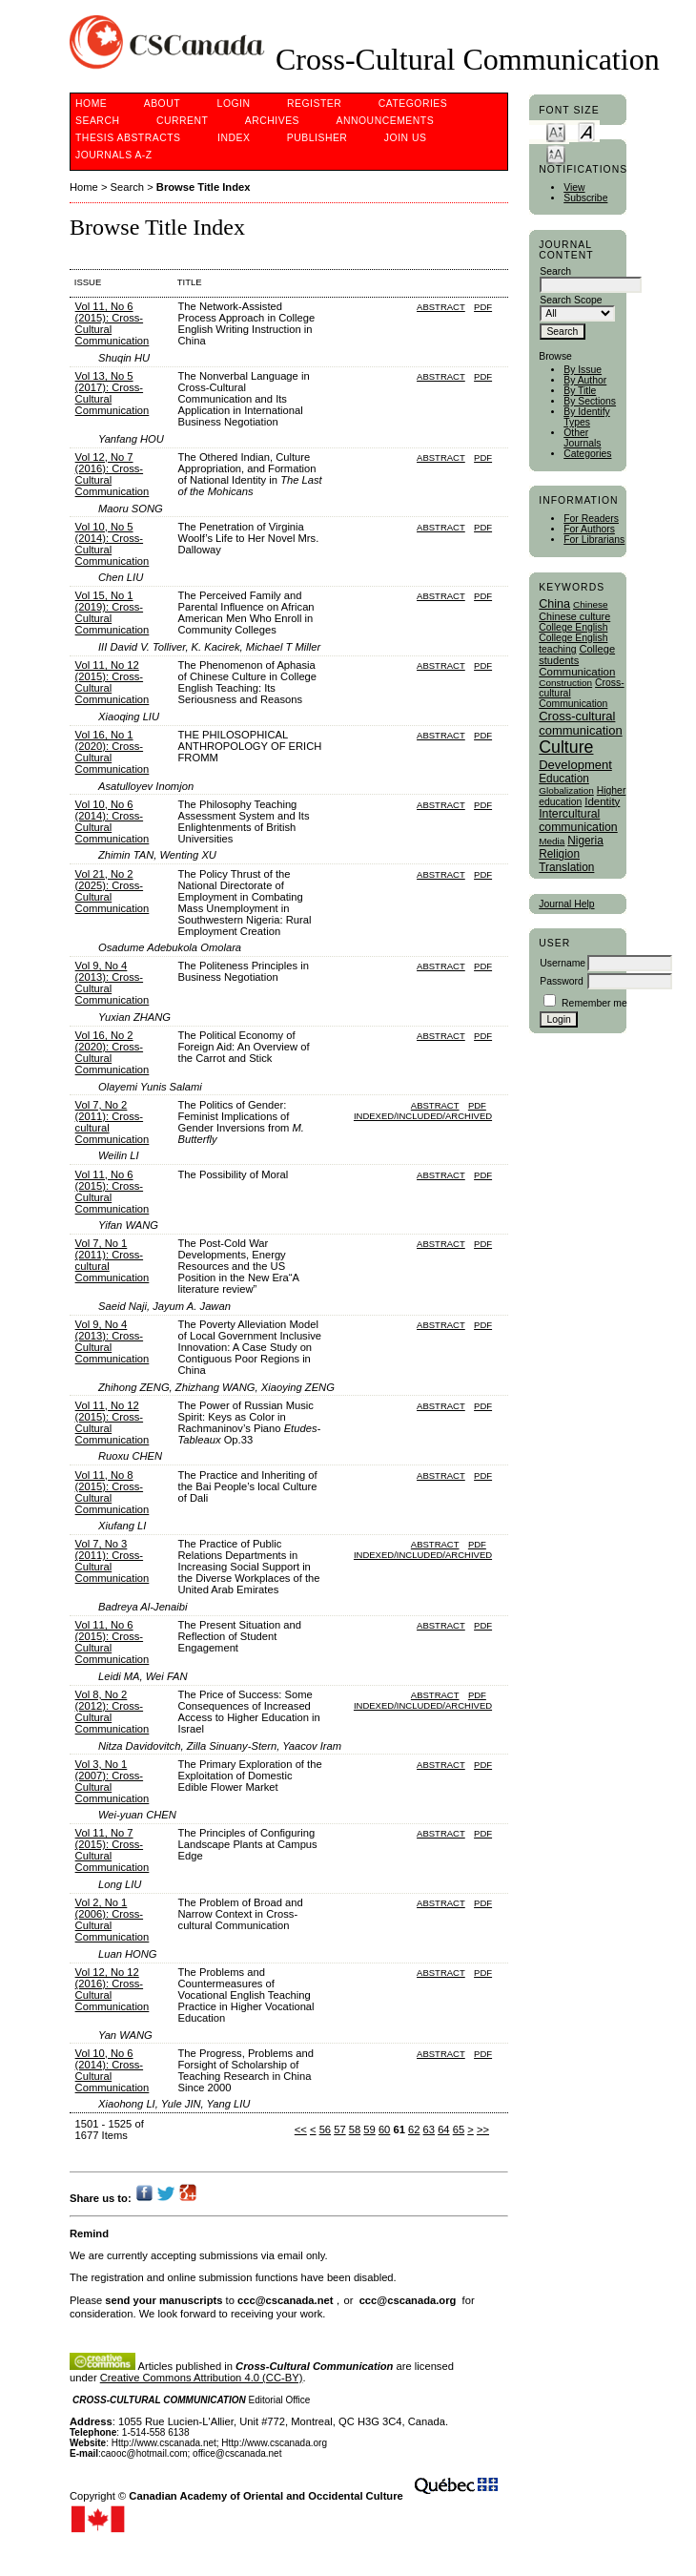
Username (562, 963)
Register (314, 103)
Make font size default (586, 131)
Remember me (594, 1003)
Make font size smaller (555, 131)
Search (97, 120)
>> (483, 2129)
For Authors (589, 529)
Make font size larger (555, 153)
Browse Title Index (203, 187)
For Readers (591, 518)
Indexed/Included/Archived (423, 1116)
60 (384, 2129)
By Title (579, 390)
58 (354, 2129)
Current (182, 120)
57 (339, 2129)
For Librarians (593, 539)
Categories (587, 453)
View (573, 187)
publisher (317, 138)
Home (91, 103)
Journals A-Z (114, 155)
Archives (272, 120)
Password (561, 981)
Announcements (386, 120)
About (162, 103)
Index (233, 138)
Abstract (441, 306)
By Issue (582, 369)
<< (301, 2129)
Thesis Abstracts (128, 138)
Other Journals (582, 437)
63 (429, 2129)
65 (458, 2129)
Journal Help (566, 904)
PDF (483, 306)
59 (369, 2129)
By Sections (589, 401)
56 (325, 2129)
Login (234, 103)
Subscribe (585, 198)
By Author (584, 380)
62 (414, 2129)
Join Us (405, 138)
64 (443, 2129)
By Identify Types (586, 416)
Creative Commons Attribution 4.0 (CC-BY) (201, 2377)
